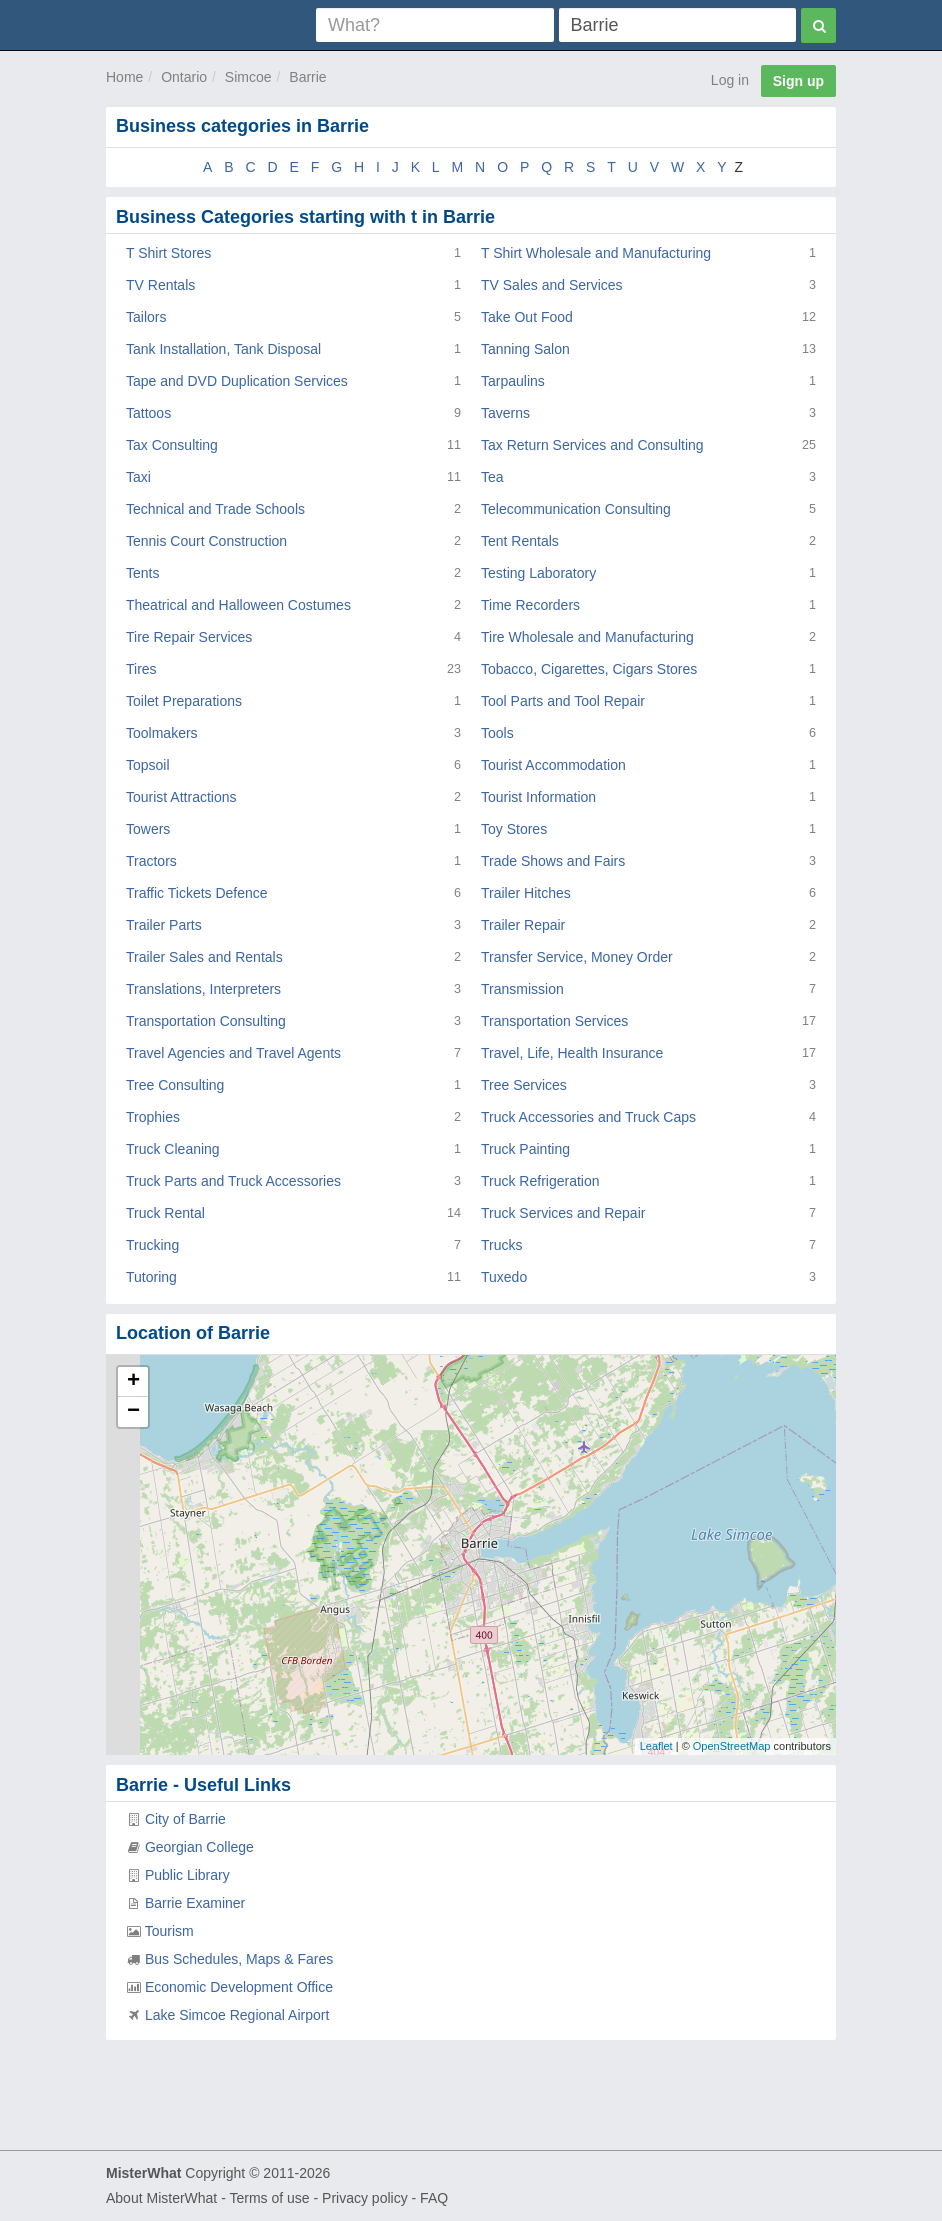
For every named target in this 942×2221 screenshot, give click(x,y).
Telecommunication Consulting (576, 509)
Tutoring (151, 1277)
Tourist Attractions (181, 797)
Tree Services (524, 1085)
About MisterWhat (161, 2198)
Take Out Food (527, 317)
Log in (730, 80)
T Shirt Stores (168, 253)
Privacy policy (365, 2198)
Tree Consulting (175, 1085)
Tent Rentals (520, 541)
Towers (148, 829)
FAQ (434, 2198)
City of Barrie (185, 1819)
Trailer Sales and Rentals (204, 957)
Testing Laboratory (538, 573)
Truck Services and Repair (563, 1213)
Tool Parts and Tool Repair (563, 701)
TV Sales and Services (552, 285)
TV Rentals (160, 285)
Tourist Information (538, 797)
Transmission (522, 989)
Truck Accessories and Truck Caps (588, 1117)
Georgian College (199, 1847)
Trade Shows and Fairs (553, 861)
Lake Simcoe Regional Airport (237, 2015)
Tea (492, 477)
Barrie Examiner (195, 1903)
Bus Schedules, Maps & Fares (239, 1959)
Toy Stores (514, 829)
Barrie (307, 77)
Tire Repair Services (189, 637)
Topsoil (148, 765)
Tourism (169, 1931)
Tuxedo (504, 1277)
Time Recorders (530, 605)
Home (124, 77)
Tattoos (148, 413)
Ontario (184, 77)
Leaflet (656, 1746)
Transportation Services (554, 1021)
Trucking (152, 1245)
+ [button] (133, 1382)
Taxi (138, 477)
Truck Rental (165, 1213)
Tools (497, 733)
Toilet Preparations (184, 701)
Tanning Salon (525, 349)
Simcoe (248, 77)
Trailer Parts (164, 925)
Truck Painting (525, 1149)
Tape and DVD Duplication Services (237, 381)
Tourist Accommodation (553, 765)
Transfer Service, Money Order (577, 957)
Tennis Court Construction (206, 541)
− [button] (133, 1412)
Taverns (505, 413)
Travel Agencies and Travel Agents (233, 1053)
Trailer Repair (523, 925)
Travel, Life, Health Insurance (572, 1053)
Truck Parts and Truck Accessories (233, 1181)
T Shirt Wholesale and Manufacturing (596, 253)
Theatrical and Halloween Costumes (238, 605)
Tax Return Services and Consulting (592, 445)
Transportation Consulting (206, 1021)
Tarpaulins (513, 381)
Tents (142, 573)
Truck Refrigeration (540, 1181)
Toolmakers (162, 733)
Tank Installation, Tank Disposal (223, 349)
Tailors (146, 317)
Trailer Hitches (526, 893)
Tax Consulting (172, 445)
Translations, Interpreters (203, 989)
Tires (141, 669)
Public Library (187, 1875)
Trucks (501, 1245)
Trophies (153, 1117)
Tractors (151, 861)
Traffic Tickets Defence (197, 893)
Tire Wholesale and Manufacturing (587, 637)
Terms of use (269, 2198)
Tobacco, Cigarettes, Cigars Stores (589, 669)
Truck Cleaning (173, 1149)
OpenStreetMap (732, 1746)
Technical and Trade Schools (215, 509)
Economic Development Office (239, 1987)
